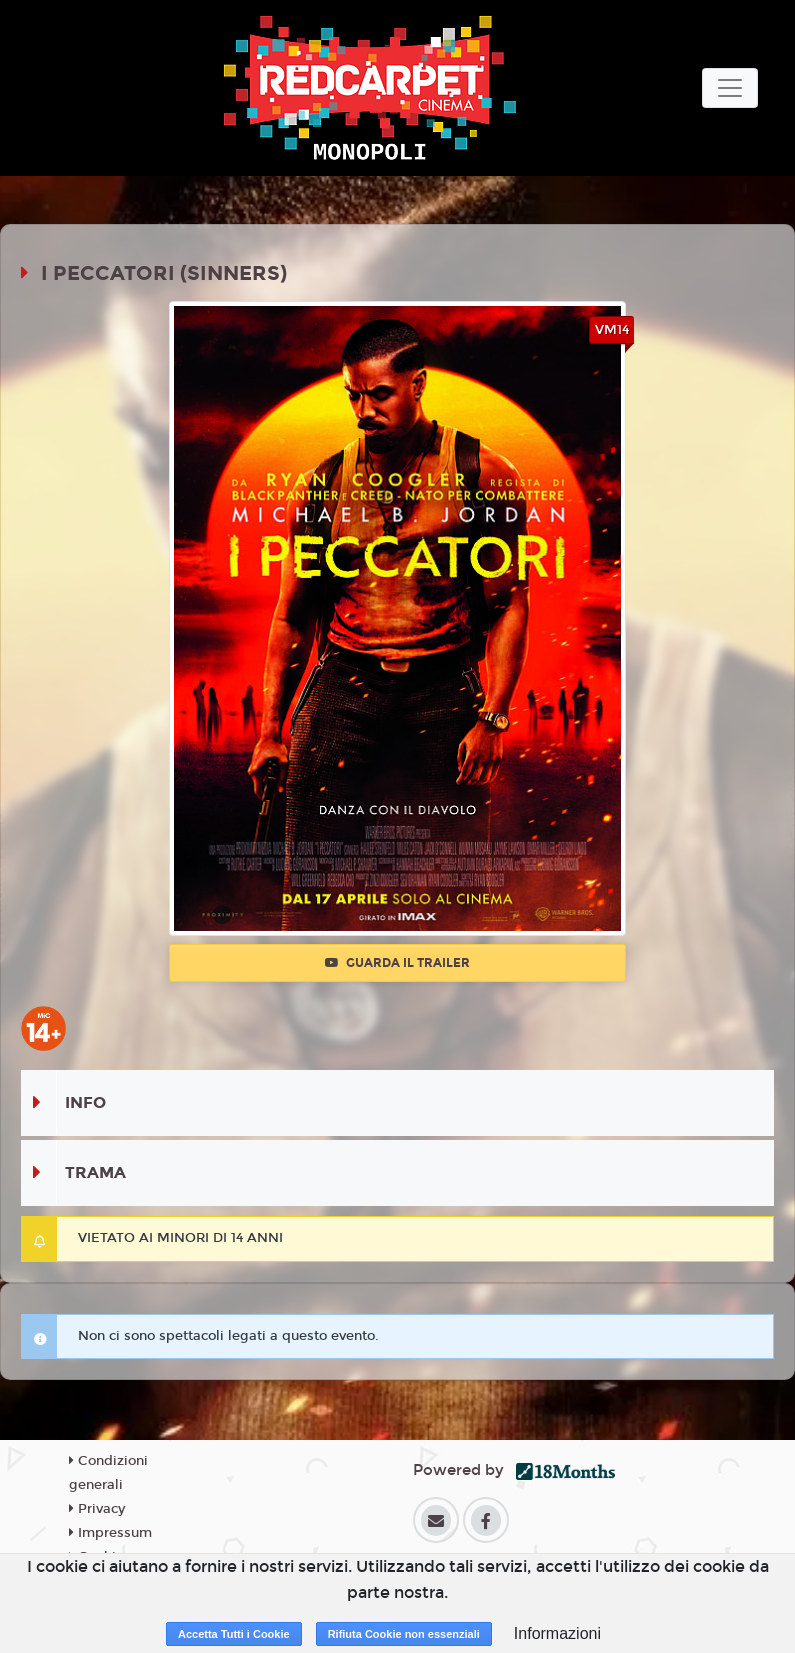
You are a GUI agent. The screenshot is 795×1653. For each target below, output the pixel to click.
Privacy (97, 1509)
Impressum (110, 1533)
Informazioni (557, 1633)
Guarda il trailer (397, 963)
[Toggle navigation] (730, 88)
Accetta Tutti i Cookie (234, 1634)
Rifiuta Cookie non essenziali (404, 1634)
